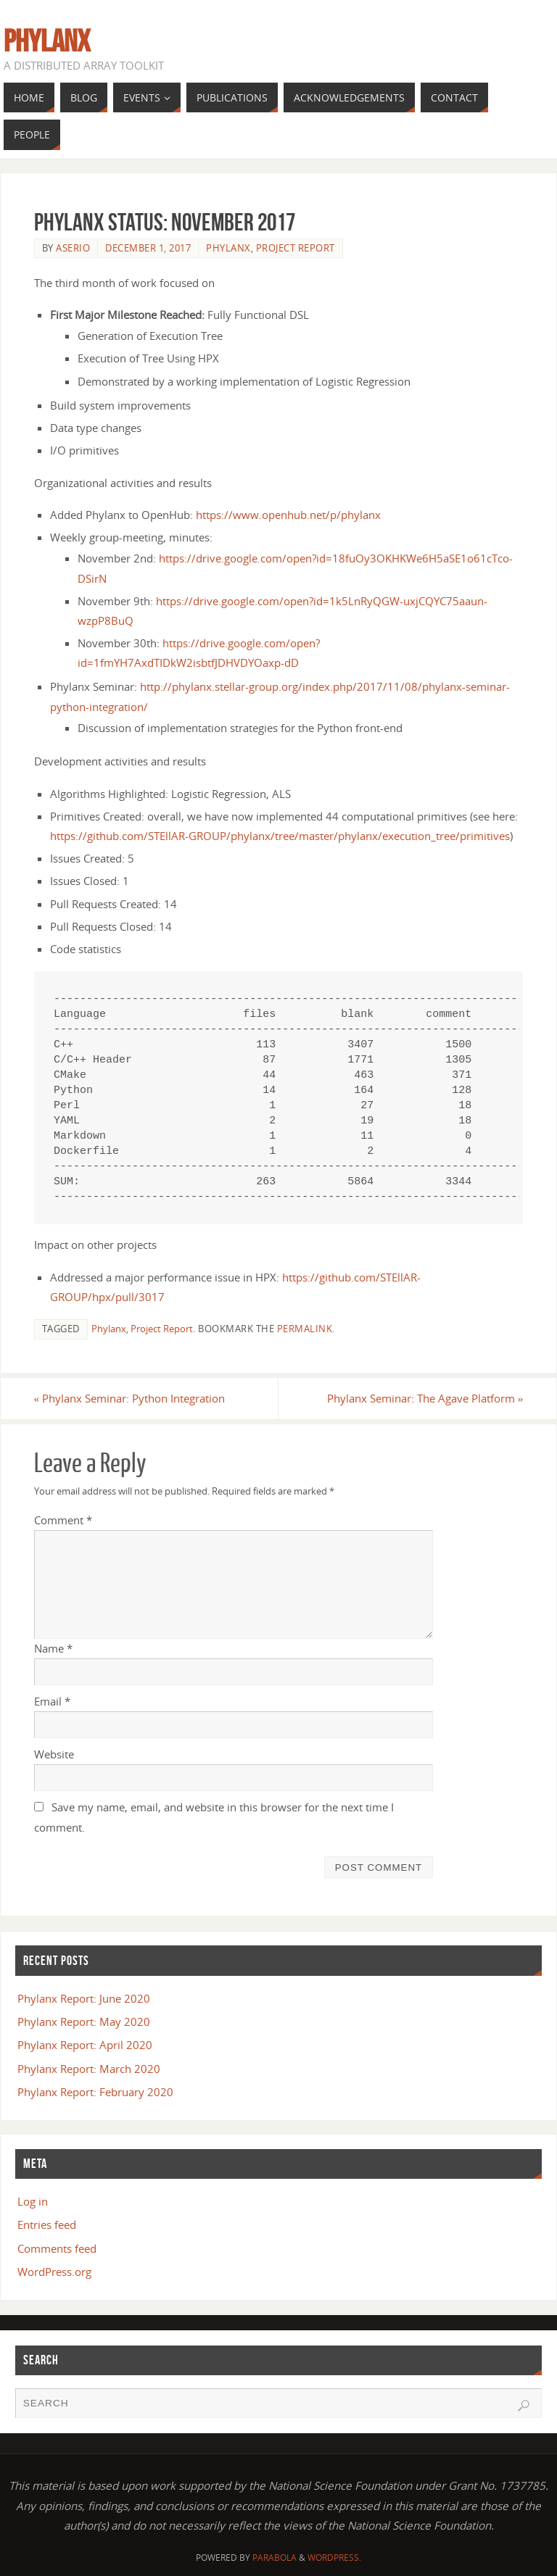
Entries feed (46, 2224)
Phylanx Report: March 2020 (88, 2068)
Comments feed (56, 2248)
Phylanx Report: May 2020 (83, 2021)
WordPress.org (54, 2271)
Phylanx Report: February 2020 (95, 2092)
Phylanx (47, 40)
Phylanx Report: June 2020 (83, 1998)
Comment (63, 1520)
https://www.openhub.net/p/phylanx (288, 514)
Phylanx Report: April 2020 (84, 2044)
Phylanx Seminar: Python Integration (130, 1398)
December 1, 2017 (148, 247)
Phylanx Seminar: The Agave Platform (425, 1398)
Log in (32, 2201)
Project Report (295, 247)
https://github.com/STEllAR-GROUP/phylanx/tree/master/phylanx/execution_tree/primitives (280, 835)
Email (52, 1701)
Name (53, 1648)
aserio (73, 247)
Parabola (274, 2557)
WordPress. (334, 2557)
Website (54, 1754)
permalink (305, 1328)
